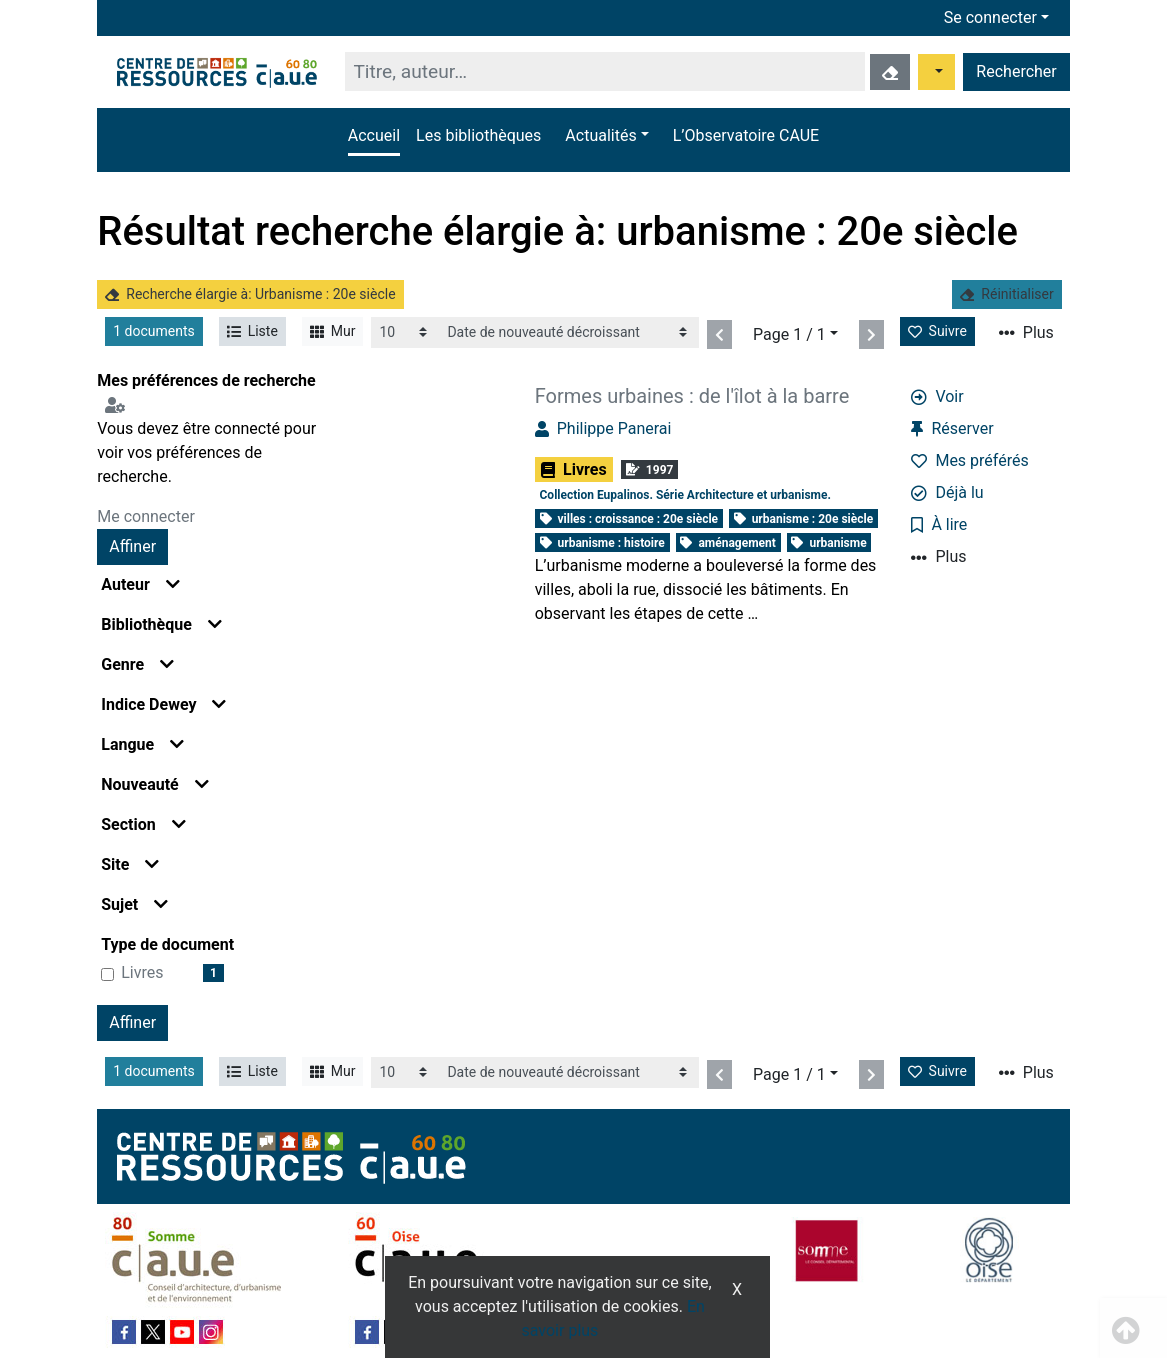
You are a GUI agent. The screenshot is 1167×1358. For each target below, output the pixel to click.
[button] (606, 136)
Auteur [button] (140, 584)
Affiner (132, 546)
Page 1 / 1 (789, 334)
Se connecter (990, 17)
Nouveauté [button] (155, 784)
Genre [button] (137, 664)
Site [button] (130, 864)
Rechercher (1016, 71)
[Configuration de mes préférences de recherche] (119, 404)
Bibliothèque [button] (161, 624)
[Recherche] (604, 71)
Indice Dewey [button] (163, 704)
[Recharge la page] (405, 332)
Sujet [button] (134, 904)
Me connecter (146, 516)
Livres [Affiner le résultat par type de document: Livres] (142, 972)
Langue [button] (142, 744)
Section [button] (143, 824)
